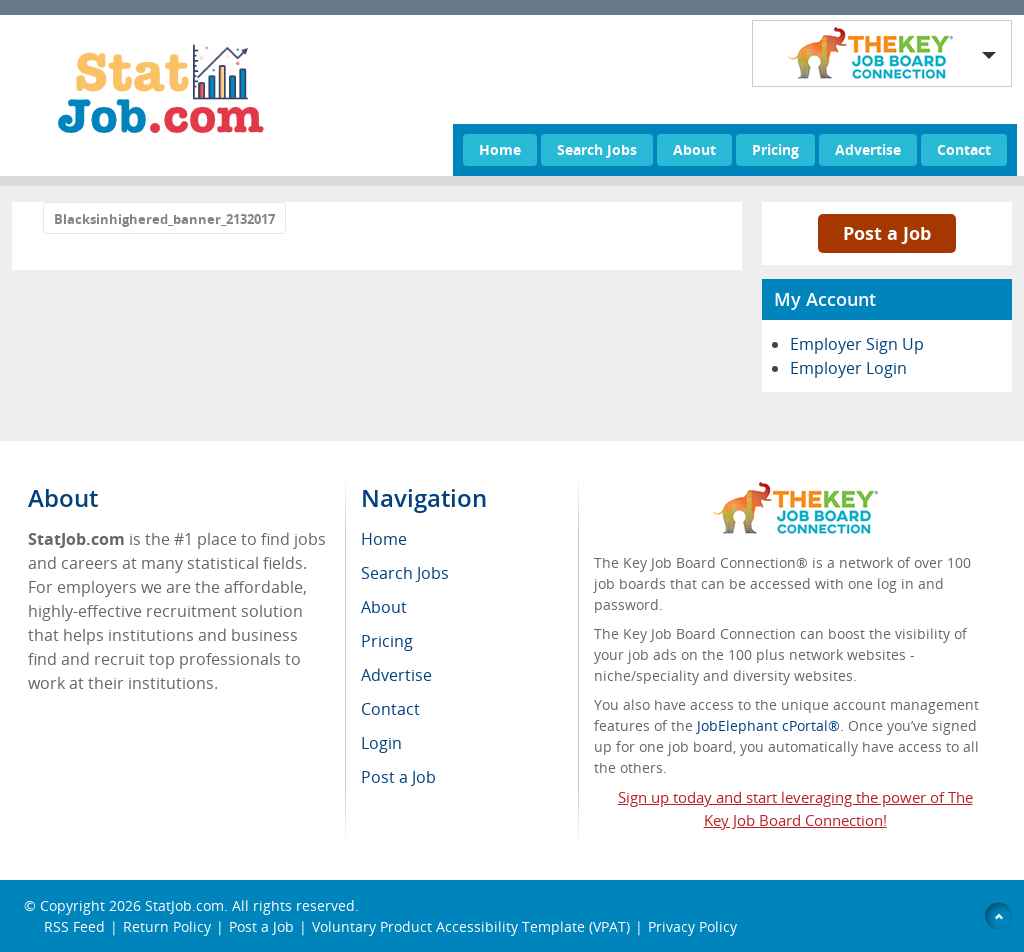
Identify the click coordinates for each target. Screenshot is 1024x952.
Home (500, 149)
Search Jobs (597, 149)
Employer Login (848, 368)
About (694, 149)
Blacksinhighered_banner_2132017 (164, 219)
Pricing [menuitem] (387, 641)
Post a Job (887, 233)
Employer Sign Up (857, 344)
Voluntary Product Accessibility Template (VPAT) (471, 926)
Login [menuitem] (381, 743)
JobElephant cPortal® (768, 725)
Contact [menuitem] (390, 709)
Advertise (868, 149)
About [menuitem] (384, 607)
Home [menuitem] (384, 539)
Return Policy (167, 926)
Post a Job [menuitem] (398, 777)
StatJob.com (184, 905)
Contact (964, 149)
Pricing (775, 149)
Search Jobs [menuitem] (405, 573)
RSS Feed (74, 926)
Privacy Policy (694, 926)
